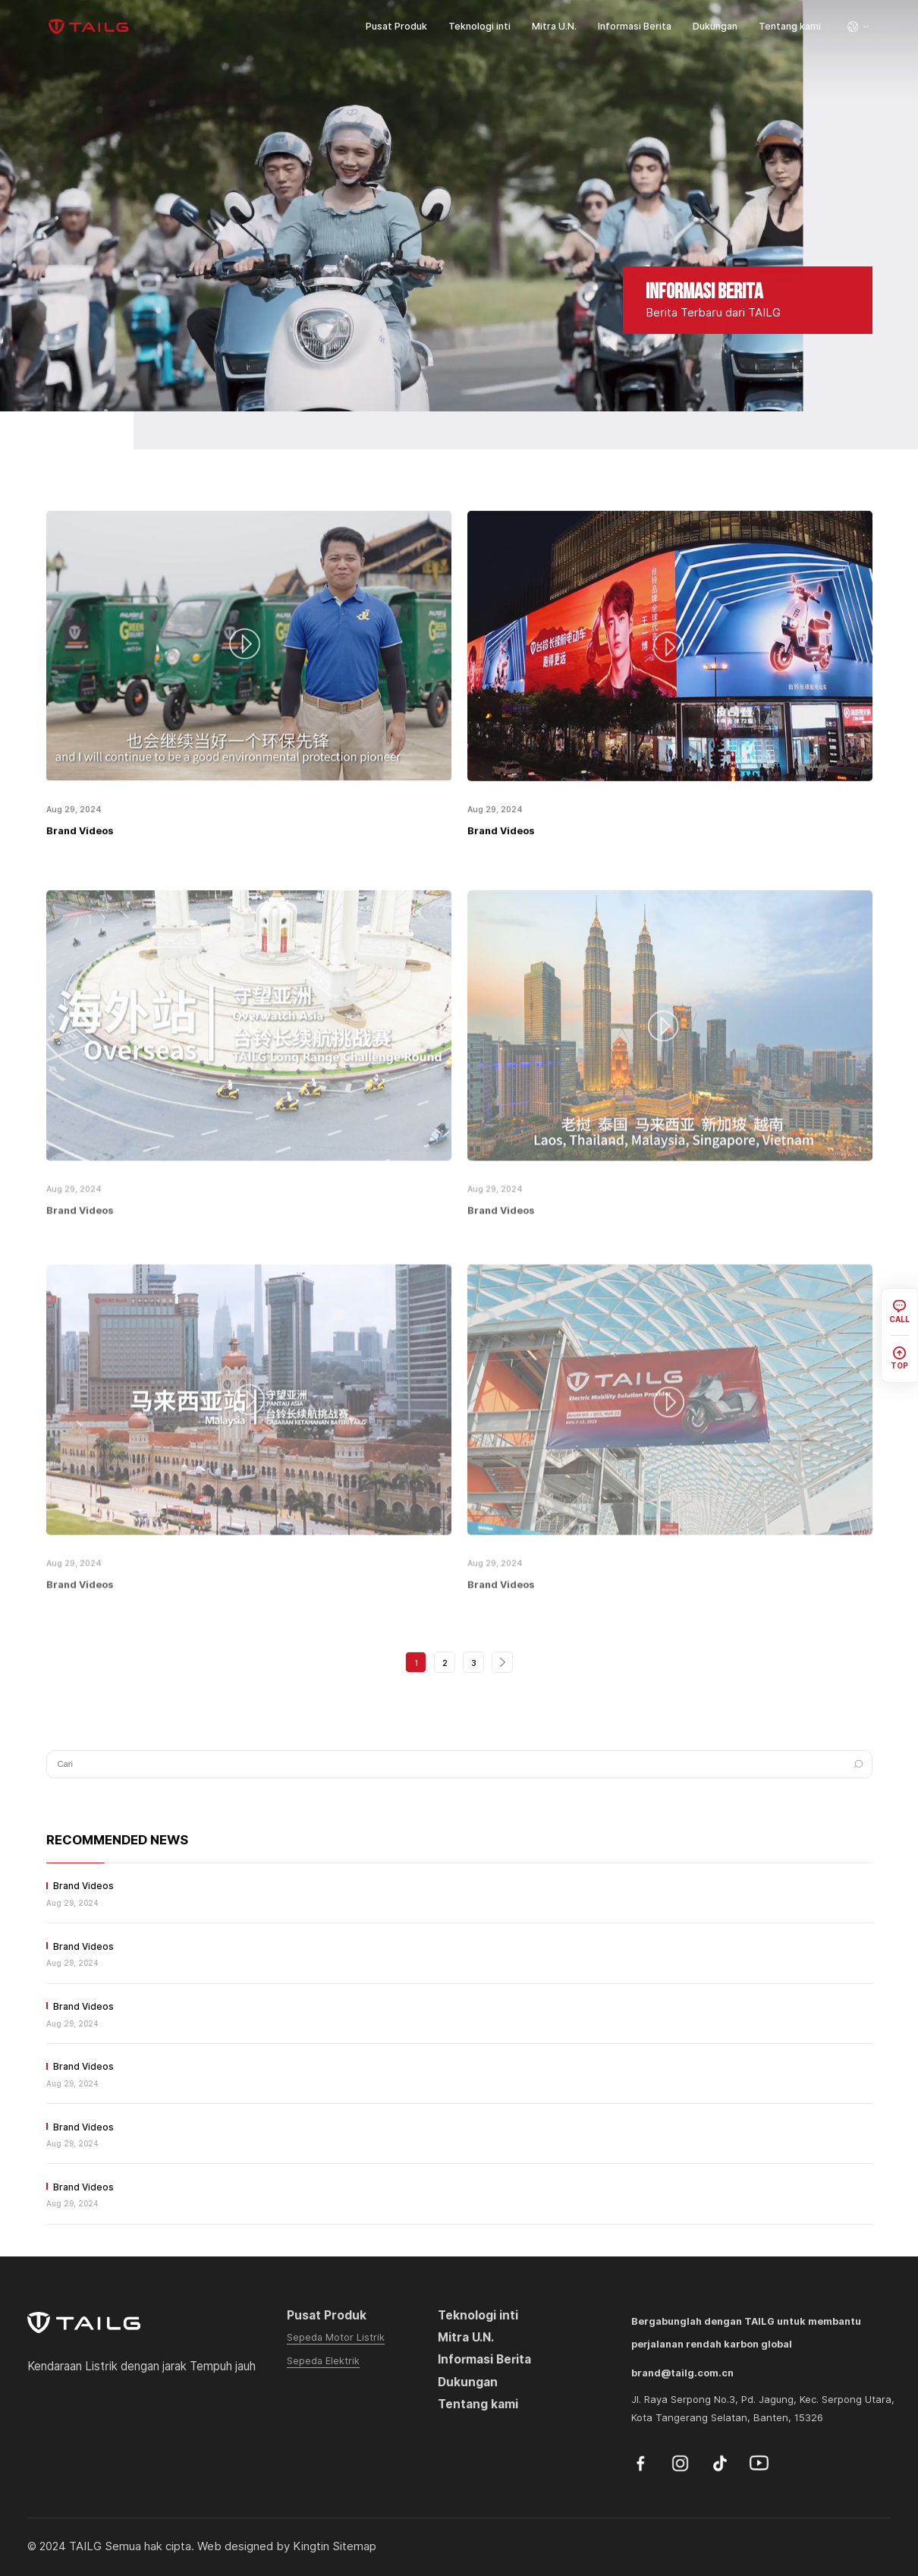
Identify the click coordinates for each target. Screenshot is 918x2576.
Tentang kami (790, 26)
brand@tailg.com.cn (682, 2373)
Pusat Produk (396, 26)
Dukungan (715, 26)
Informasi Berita (634, 26)
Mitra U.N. (554, 26)
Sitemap (354, 2546)
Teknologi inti (479, 26)
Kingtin (311, 2546)
